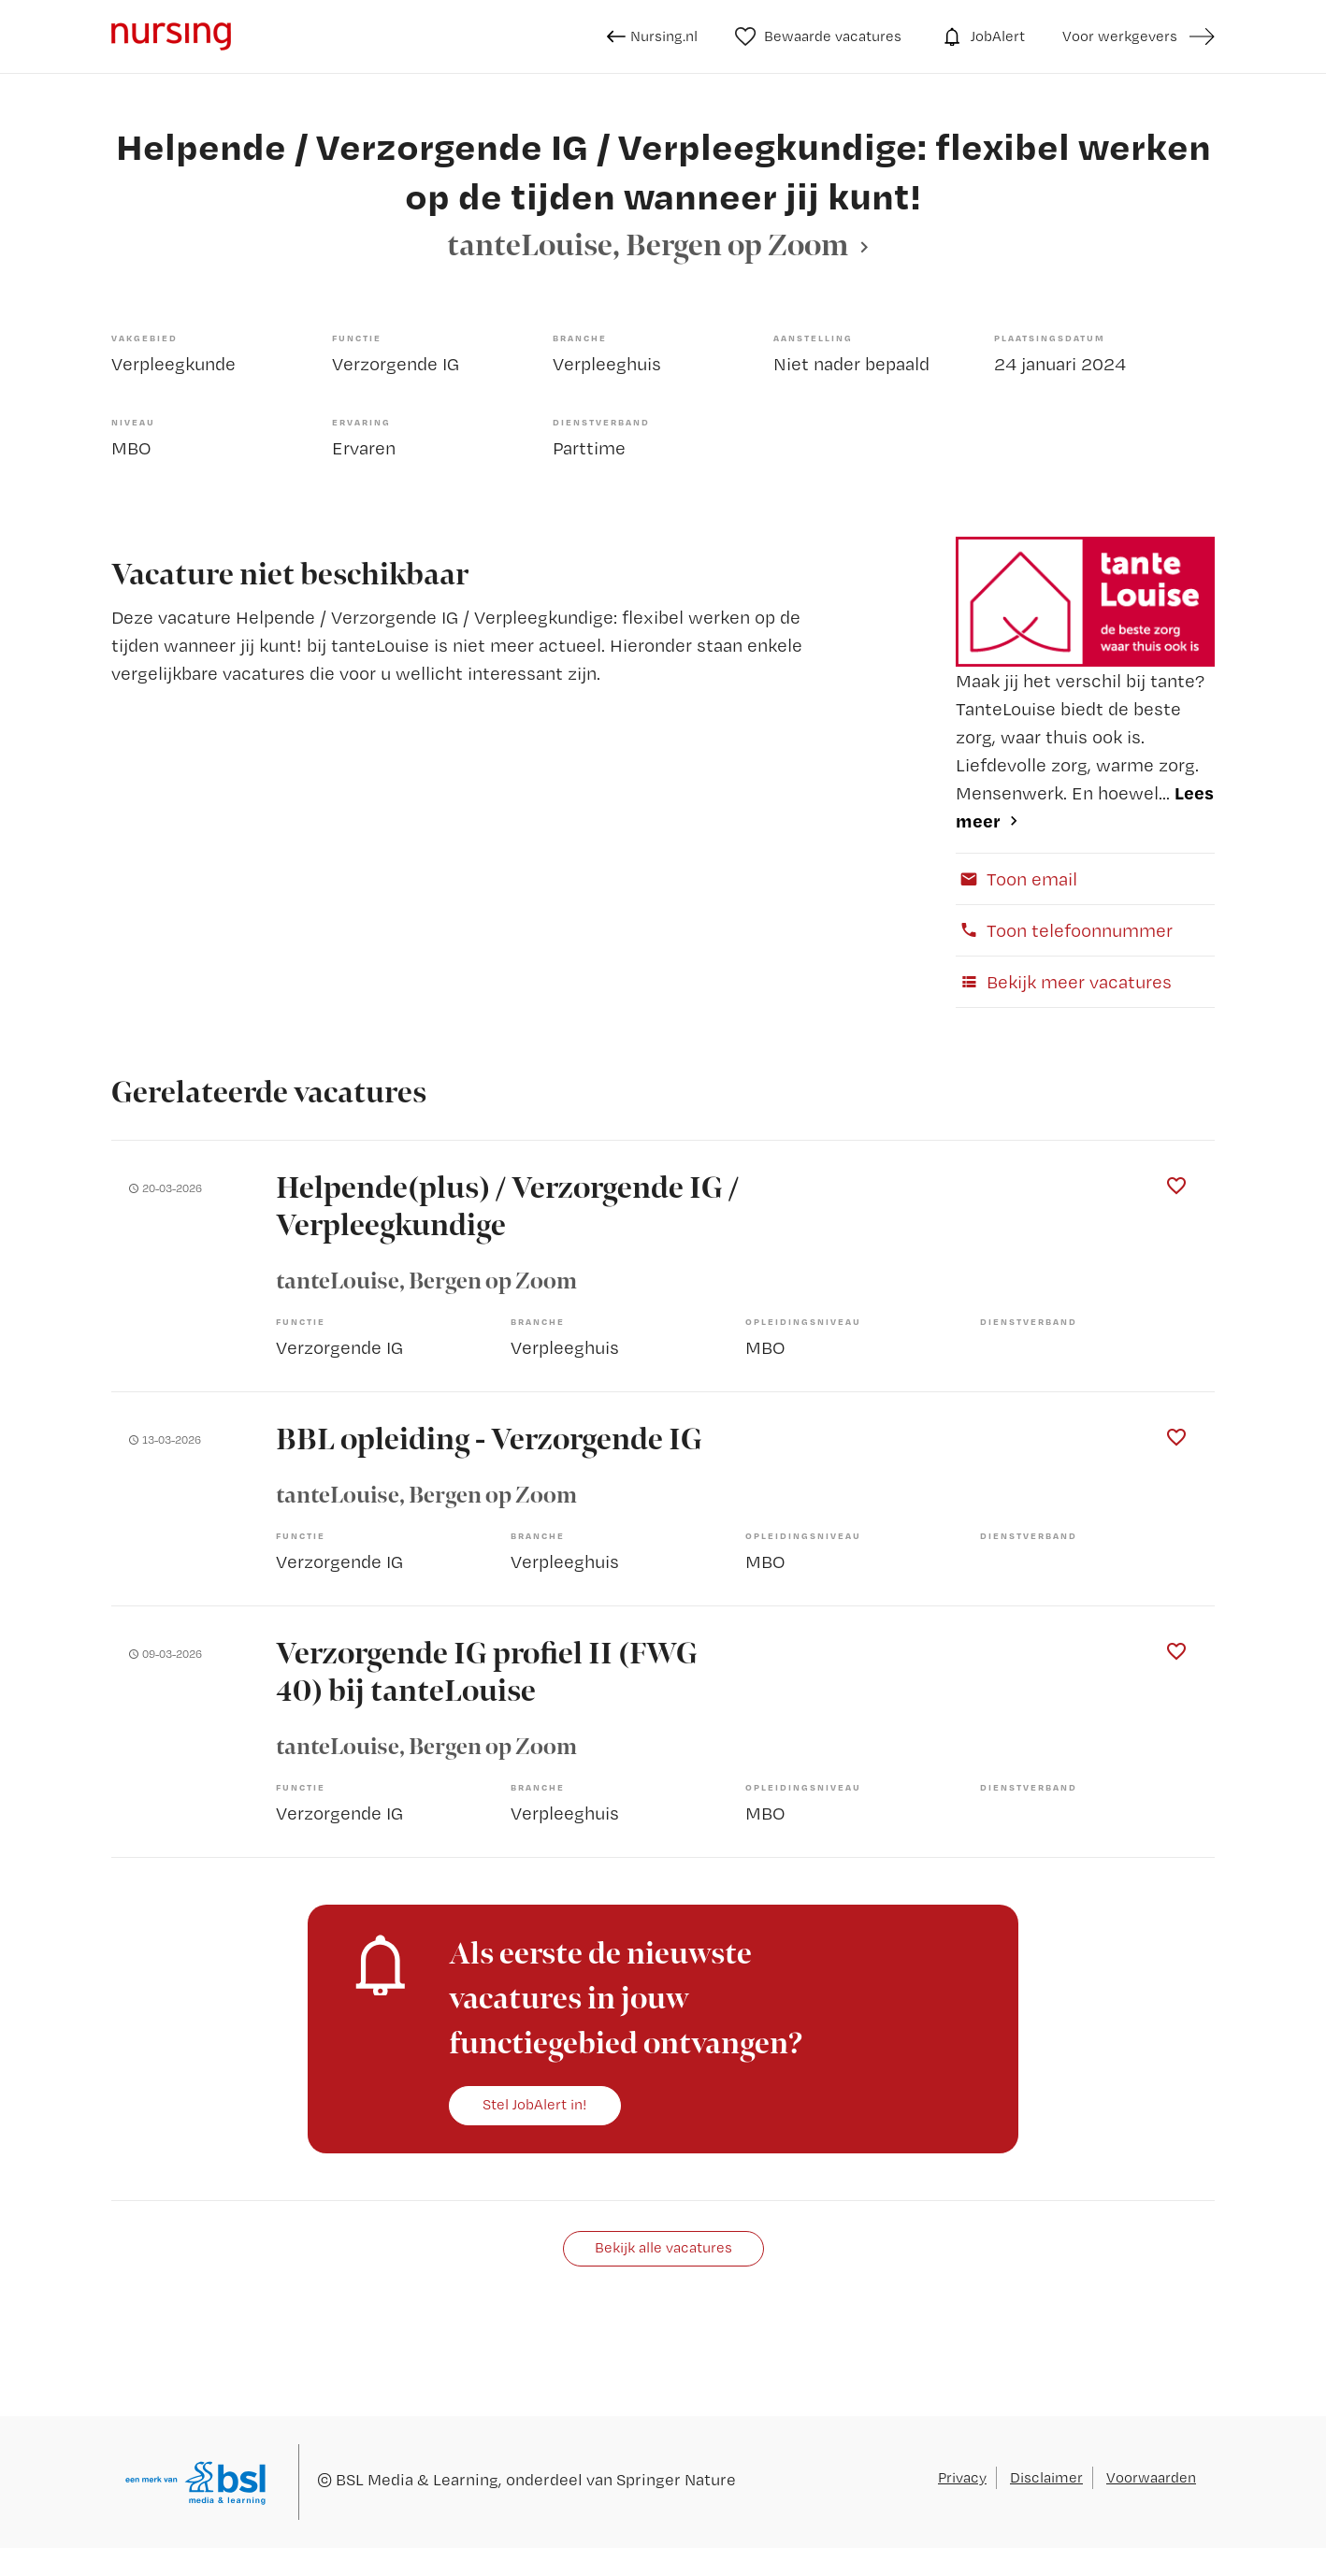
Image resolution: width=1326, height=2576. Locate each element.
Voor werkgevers (1119, 36)
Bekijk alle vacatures (663, 2247)
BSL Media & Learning (417, 2479)
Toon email (1016, 879)
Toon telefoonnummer (1064, 930)
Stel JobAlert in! (535, 2104)
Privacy (962, 2477)
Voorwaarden (1151, 2477)
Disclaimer (1046, 2477)
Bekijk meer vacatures (1064, 982)
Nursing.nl (652, 36)
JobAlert (982, 36)
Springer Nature (676, 2479)
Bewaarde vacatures (818, 36)
